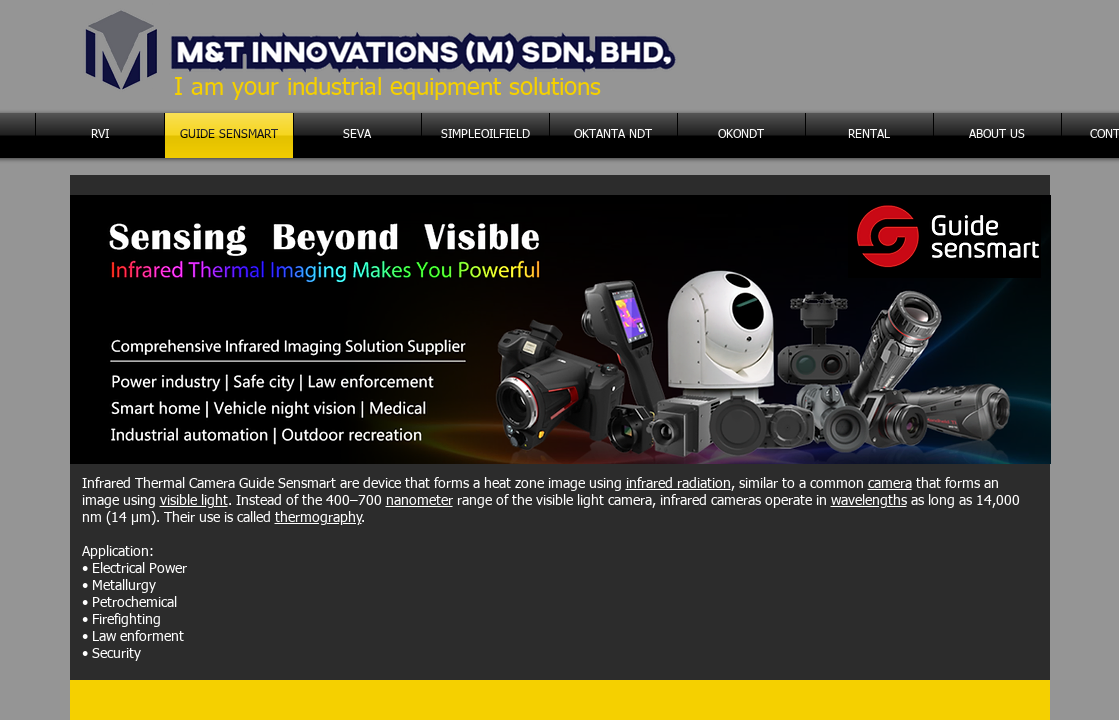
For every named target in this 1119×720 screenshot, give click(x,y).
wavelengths (869, 501)
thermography (318, 518)
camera (890, 484)
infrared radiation (678, 484)
